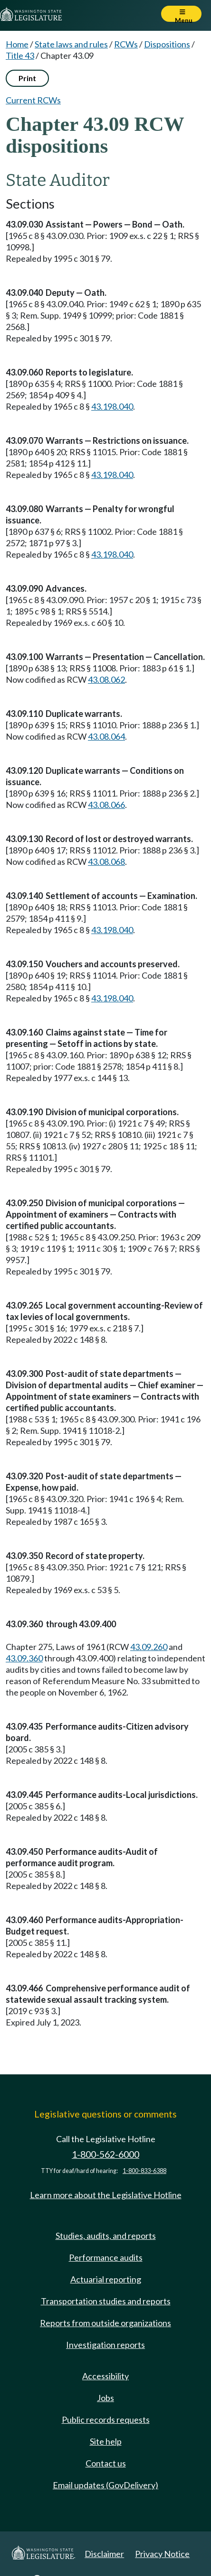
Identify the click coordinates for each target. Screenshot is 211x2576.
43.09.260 (148, 1646)
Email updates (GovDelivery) (105, 2485)
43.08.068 (106, 861)
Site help (106, 2441)
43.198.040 (112, 406)
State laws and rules (71, 44)
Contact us (106, 2463)
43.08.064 (106, 736)
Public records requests (106, 2419)
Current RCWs (33, 100)
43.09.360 (24, 1658)
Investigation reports (105, 2344)
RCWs (126, 44)
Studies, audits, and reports (106, 2235)
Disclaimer (104, 2553)
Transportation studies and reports (106, 2301)
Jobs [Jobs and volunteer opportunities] (105, 2398)
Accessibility (105, 2376)
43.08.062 (106, 679)
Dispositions (167, 44)
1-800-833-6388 (144, 2170)
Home (17, 44)
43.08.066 (106, 804)
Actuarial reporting (105, 2279)
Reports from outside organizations (105, 2323)
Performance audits (106, 2257)
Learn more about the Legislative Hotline (106, 2195)
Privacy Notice (162, 2553)
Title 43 (20, 55)
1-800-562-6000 (105, 2154)
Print (27, 78)
